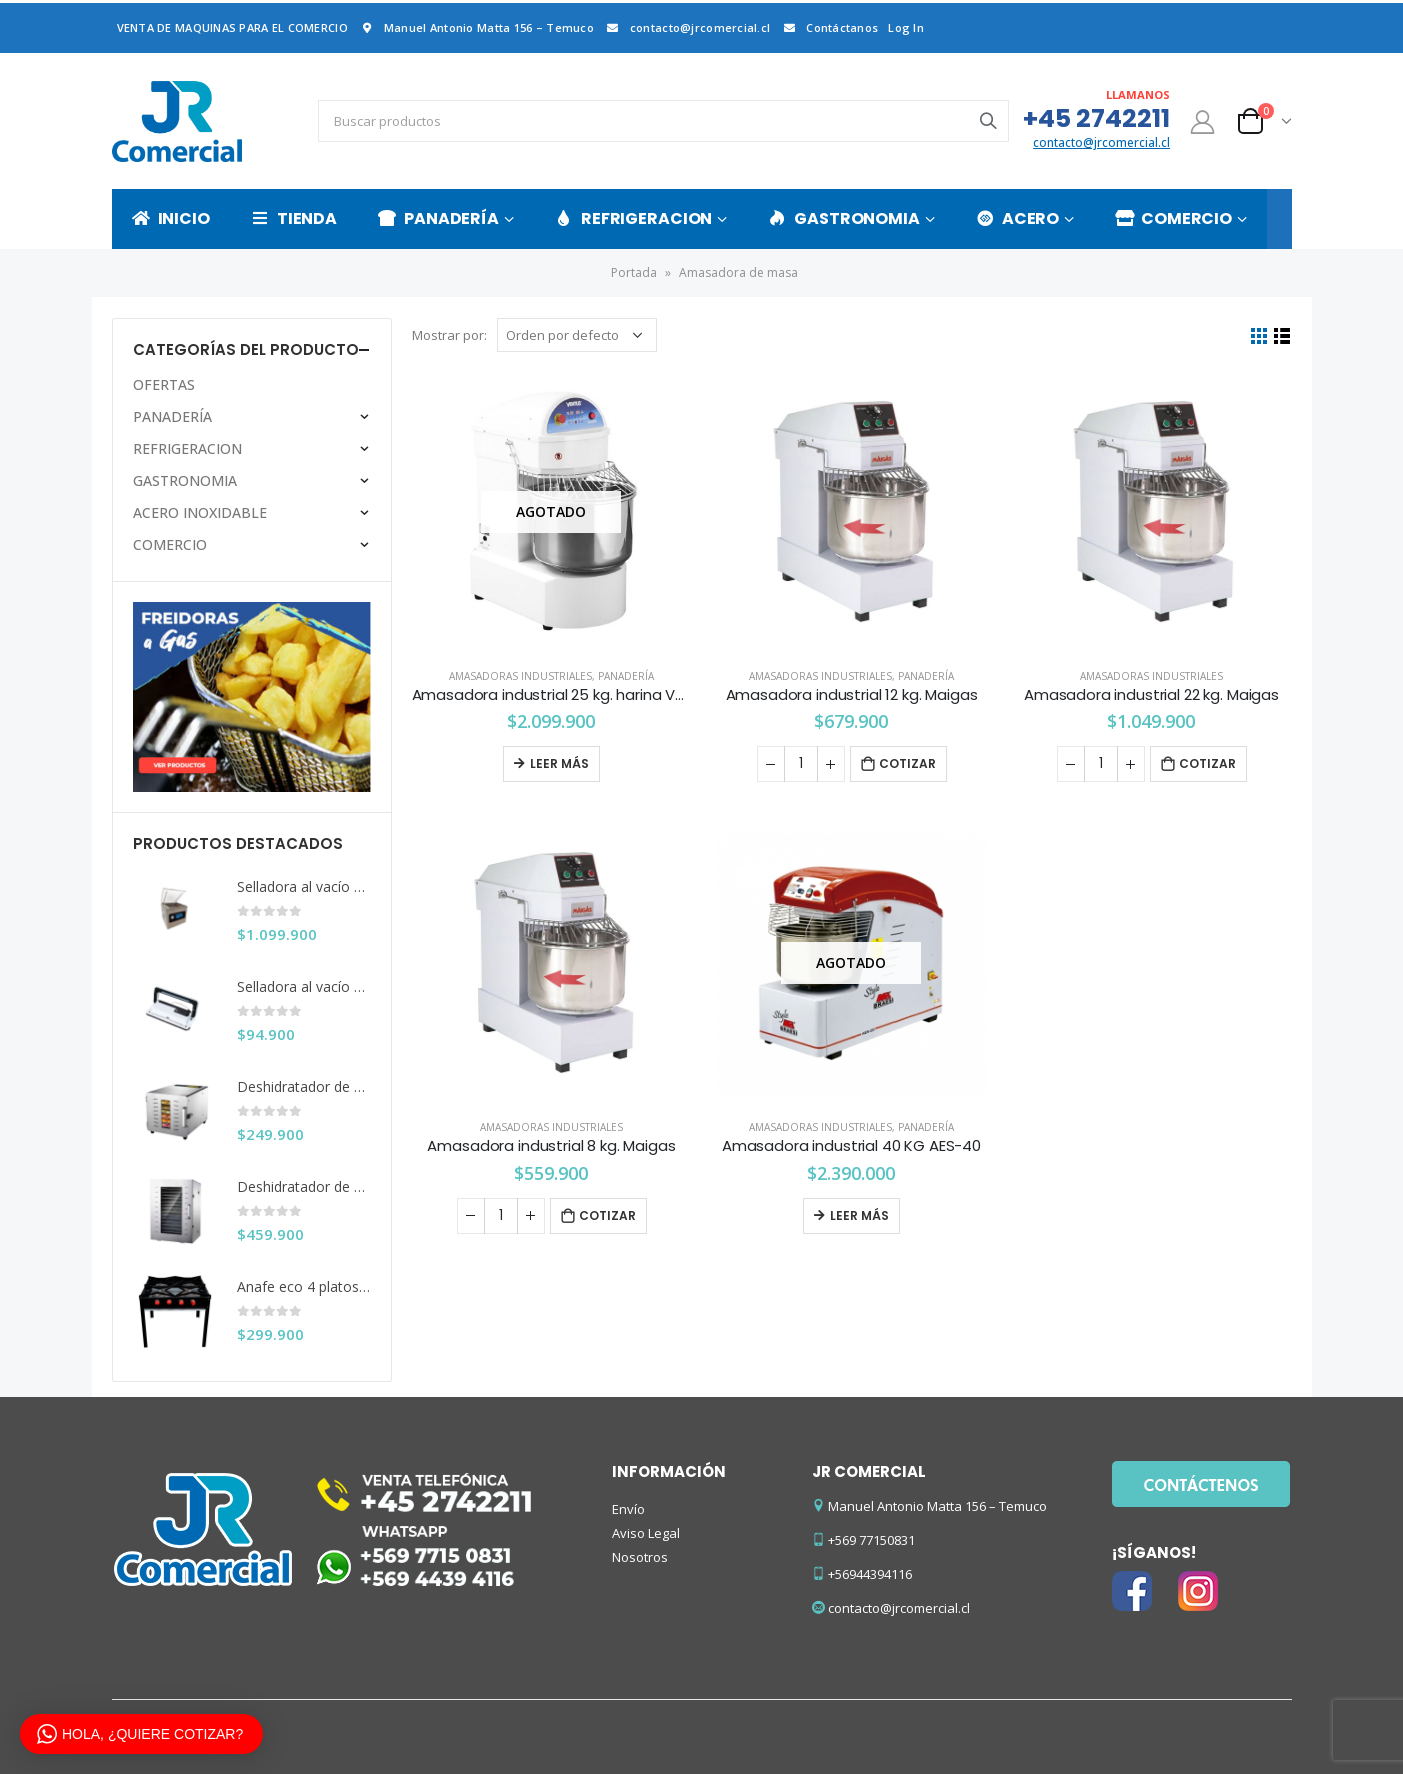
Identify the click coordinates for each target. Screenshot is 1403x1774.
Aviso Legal (646, 1533)
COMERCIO (1173, 218)
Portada (634, 272)
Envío (628, 1509)
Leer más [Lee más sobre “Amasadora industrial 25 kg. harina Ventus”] (559, 763)
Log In (906, 27)
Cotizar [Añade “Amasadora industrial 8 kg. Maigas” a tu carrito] (607, 1215)
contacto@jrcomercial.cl (687, 27)
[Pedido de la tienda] (577, 335)
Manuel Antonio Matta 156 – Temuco (476, 27)
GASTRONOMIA (844, 218)
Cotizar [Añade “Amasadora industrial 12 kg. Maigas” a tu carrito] (907, 763)
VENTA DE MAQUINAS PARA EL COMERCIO (232, 27)
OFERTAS (164, 384)
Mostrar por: (449, 335)
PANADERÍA (438, 218)
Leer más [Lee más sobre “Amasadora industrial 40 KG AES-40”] (859, 1215)
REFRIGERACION (633, 218)
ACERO (1017, 218)
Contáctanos (829, 27)
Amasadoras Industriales (520, 676)
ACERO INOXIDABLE (200, 512)
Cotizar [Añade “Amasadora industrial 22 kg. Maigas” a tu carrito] (1207, 763)
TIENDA (294, 218)
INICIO (171, 218)
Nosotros (640, 1557)
